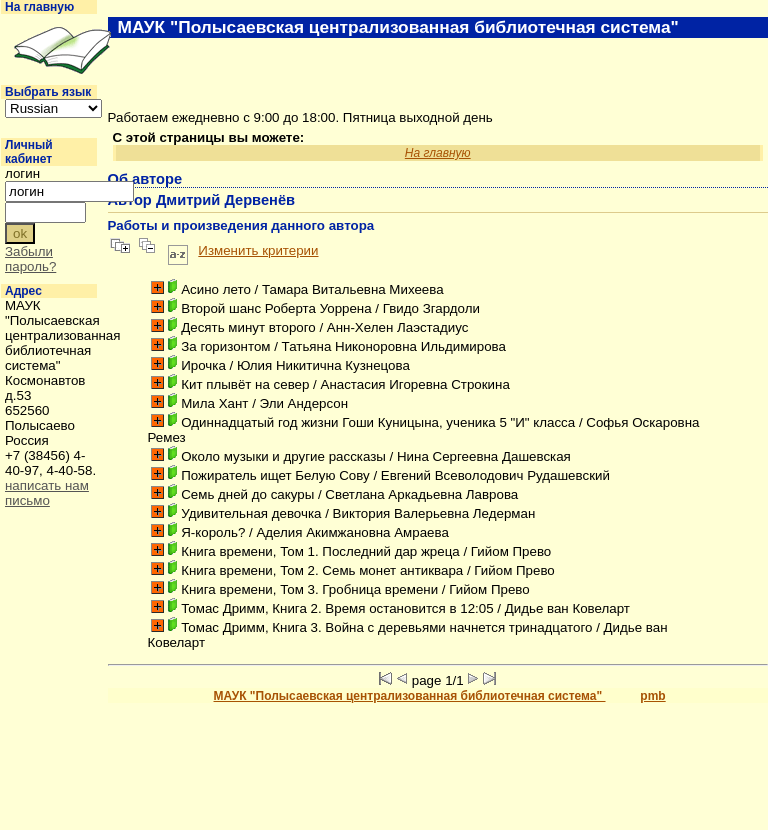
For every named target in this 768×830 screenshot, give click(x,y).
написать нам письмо (47, 493)
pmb (652, 696)
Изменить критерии (258, 250)
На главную (39, 7)
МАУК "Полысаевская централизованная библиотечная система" (410, 696)
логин (22, 173)
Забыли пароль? (30, 259)
